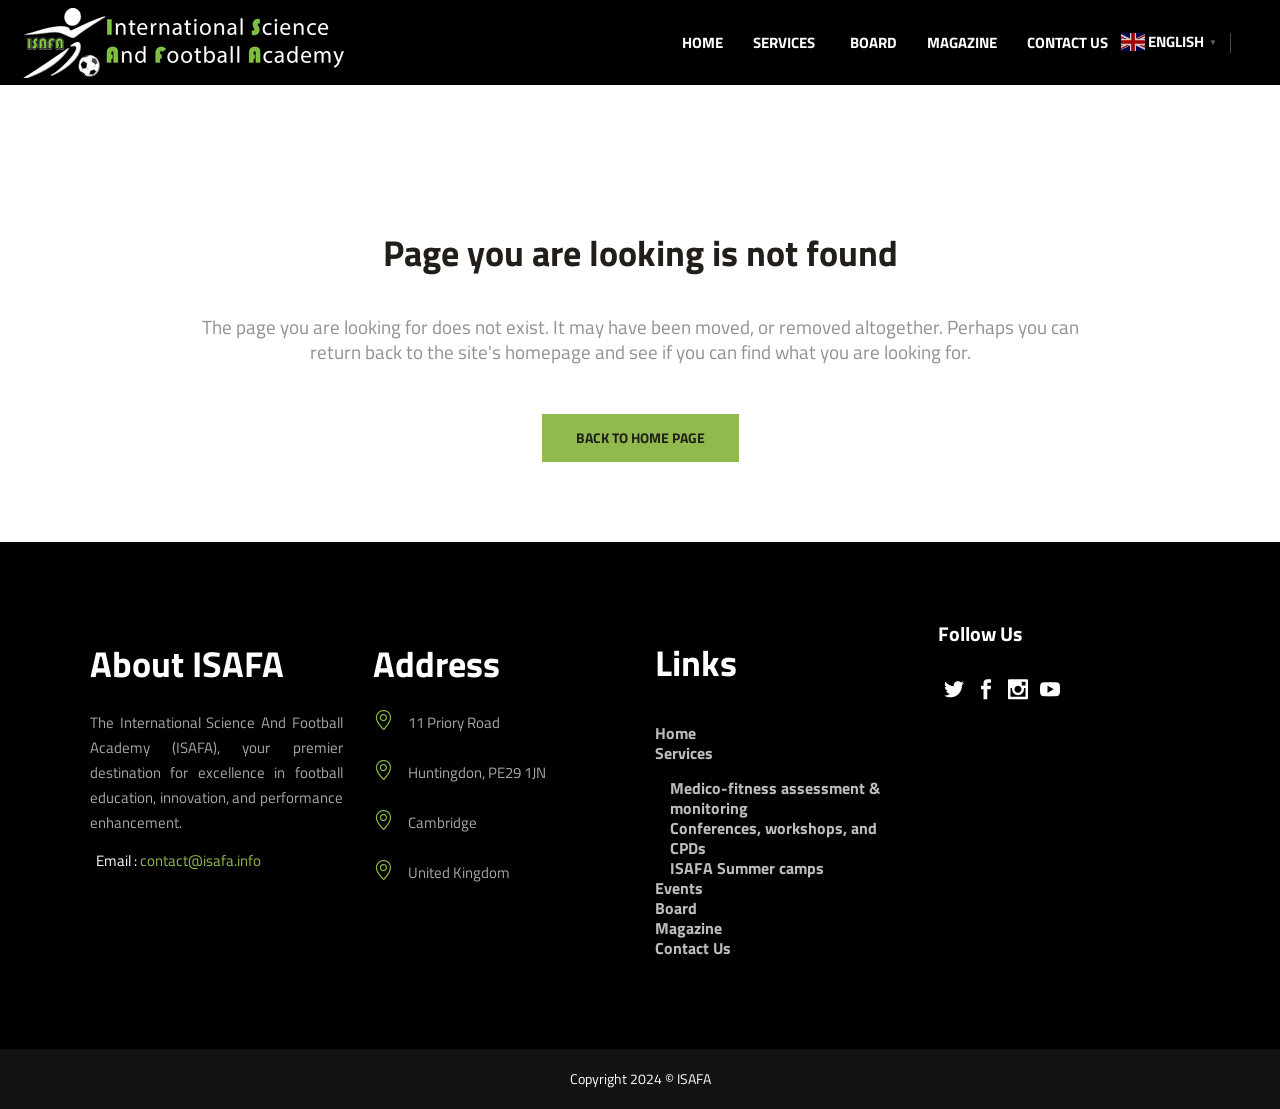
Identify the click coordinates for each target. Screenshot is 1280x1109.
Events (679, 888)
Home (675, 733)
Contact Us (693, 948)
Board (676, 908)
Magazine (688, 928)
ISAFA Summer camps (747, 868)
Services (684, 753)
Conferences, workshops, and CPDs (773, 838)
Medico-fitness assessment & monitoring (775, 798)
